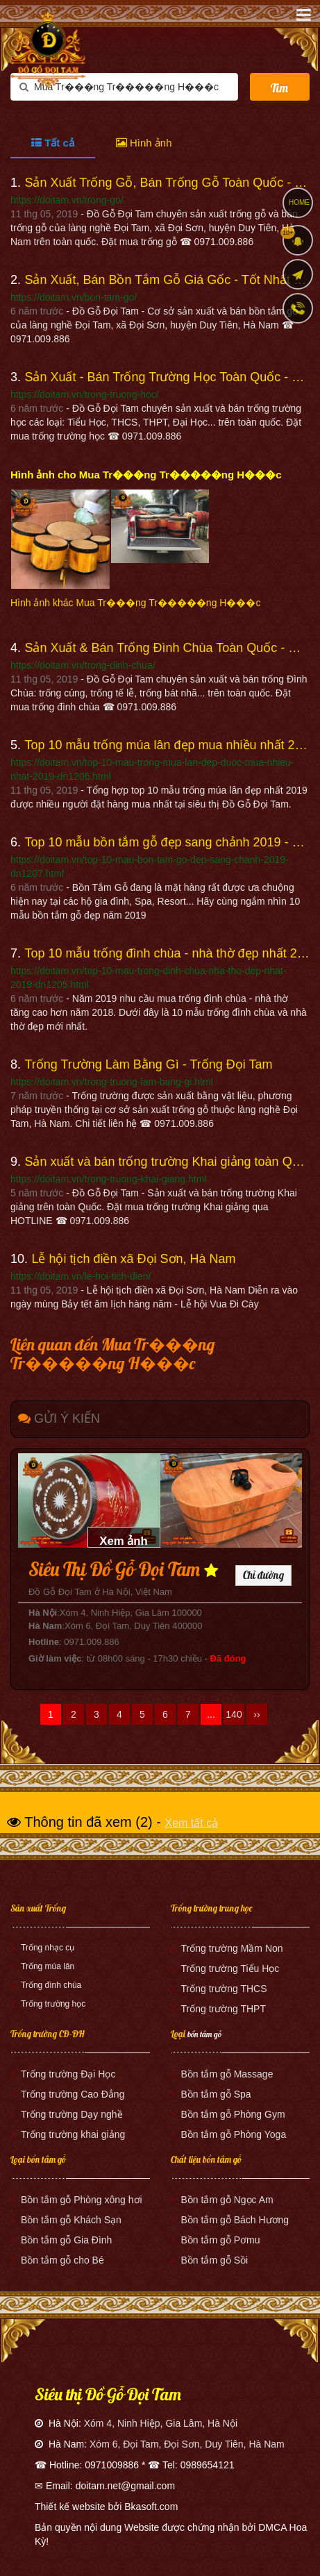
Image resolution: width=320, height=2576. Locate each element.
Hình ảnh (144, 143)
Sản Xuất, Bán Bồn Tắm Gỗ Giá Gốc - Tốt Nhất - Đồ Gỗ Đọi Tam (167, 280)
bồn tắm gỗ (204, 2034)
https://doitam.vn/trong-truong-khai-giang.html (108, 1179)
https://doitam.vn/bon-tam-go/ (73, 297)
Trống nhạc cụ (47, 1947)
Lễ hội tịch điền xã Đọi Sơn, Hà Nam (133, 1259)
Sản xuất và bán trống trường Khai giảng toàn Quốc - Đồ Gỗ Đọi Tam (167, 1162)
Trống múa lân (47, 1966)
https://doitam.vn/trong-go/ (67, 200)
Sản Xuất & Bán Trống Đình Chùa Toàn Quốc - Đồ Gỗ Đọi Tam (167, 648)
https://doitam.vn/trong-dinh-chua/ (82, 665)
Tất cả (52, 143)
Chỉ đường (263, 1575)
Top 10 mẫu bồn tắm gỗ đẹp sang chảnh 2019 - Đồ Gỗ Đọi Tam (167, 842)
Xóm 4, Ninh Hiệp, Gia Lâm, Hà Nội (160, 2423)
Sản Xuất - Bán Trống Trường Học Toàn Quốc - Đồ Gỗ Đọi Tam (167, 377)
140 (234, 1714)
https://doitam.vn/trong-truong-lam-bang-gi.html (111, 1081)
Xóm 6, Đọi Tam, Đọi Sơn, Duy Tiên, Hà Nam (187, 2444)
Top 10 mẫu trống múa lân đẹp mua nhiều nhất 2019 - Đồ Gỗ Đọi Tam (167, 745)
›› (256, 1714)
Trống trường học (53, 2004)
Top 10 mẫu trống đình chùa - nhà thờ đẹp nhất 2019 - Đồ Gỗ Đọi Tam (167, 953)
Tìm (279, 88)
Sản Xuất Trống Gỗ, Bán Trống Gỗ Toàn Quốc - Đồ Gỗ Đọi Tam (167, 183)
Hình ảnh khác (135, 602)
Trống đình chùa (51, 1985)
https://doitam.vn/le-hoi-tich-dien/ (80, 1276)
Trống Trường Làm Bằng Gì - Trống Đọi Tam (148, 1064)
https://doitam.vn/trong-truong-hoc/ (84, 394)
